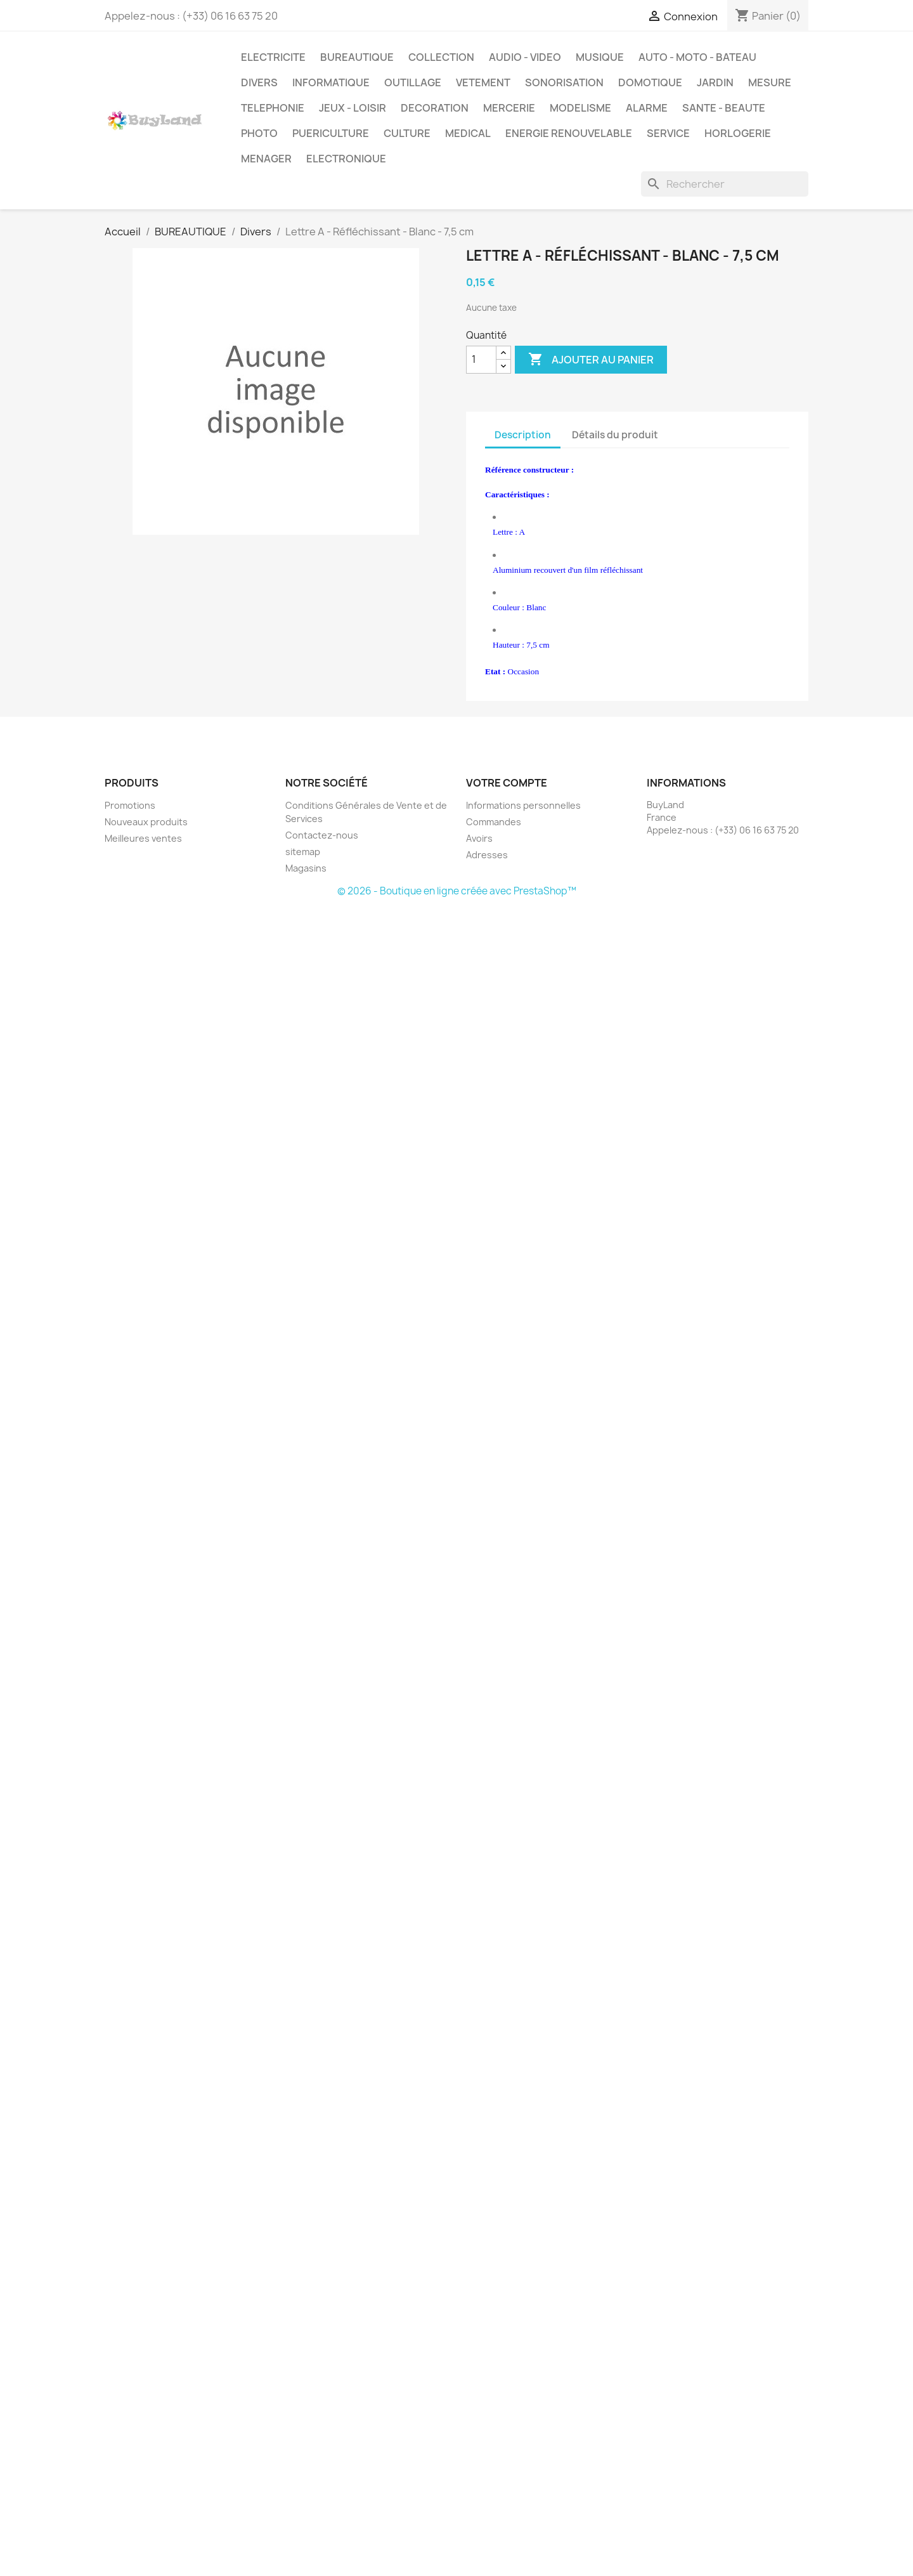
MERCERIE (509, 108)
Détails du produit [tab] (615, 434)
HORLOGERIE (737, 133)
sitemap (302, 852)
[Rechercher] (724, 184)
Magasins (306, 868)
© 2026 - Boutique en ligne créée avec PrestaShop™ (456, 891)
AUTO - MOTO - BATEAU (697, 57)
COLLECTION (441, 57)
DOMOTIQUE (650, 82)
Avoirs (479, 838)
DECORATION (435, 108)
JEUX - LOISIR (352, 108)
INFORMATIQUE (331, 82)
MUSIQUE (600, 57)
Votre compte (506, 783)
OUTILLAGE (412, 82)
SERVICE (668, 133)
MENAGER (266, 159)
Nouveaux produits (146, 822)
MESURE (769, 82)
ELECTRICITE (273, 57)
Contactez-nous (321, 835)
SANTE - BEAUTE (723, 108)
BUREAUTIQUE (357, 57)
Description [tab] (523, 434)
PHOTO (259, 133)
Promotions (130, 805)
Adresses (487, 855)
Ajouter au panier (591, 359)
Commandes (493, 822)
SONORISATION (564, 82)
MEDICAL (468, 133)
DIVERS (259, 82)
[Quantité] (481, 360)
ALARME (647, 108)
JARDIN (715, 82)
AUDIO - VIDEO (525, 57)
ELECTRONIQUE (346, 159)
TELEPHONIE (272, 108)
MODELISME (580, 108)
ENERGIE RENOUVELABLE (568, 133)
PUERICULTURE (330, 133)
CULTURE (407, 133)
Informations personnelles (523, 805)
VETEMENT (483, 82)
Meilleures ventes (143, 838)
